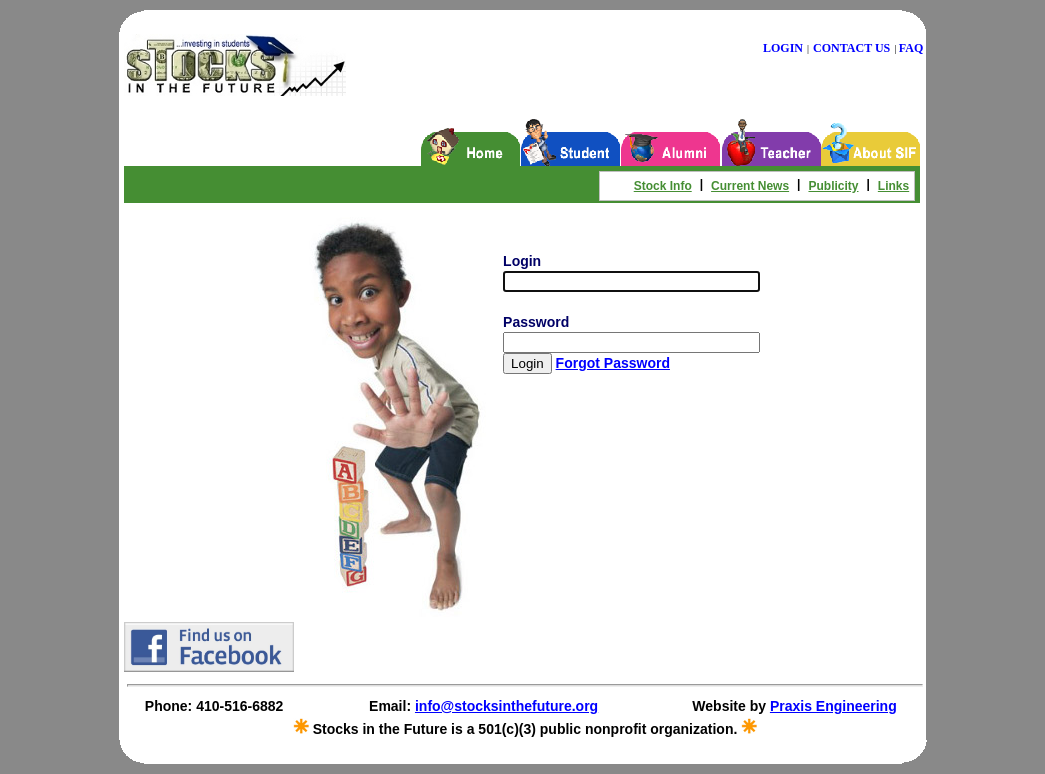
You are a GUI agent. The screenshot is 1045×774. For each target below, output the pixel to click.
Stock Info (663, 186)
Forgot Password (613, 363)
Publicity (833, 186)
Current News (750, 186)
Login (522, 261)
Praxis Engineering (833, 706)
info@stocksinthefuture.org (506, 706)
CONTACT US (851, 48)
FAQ (911, 48)
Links (893, 186)
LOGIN (783, 48)
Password (536, 322)
